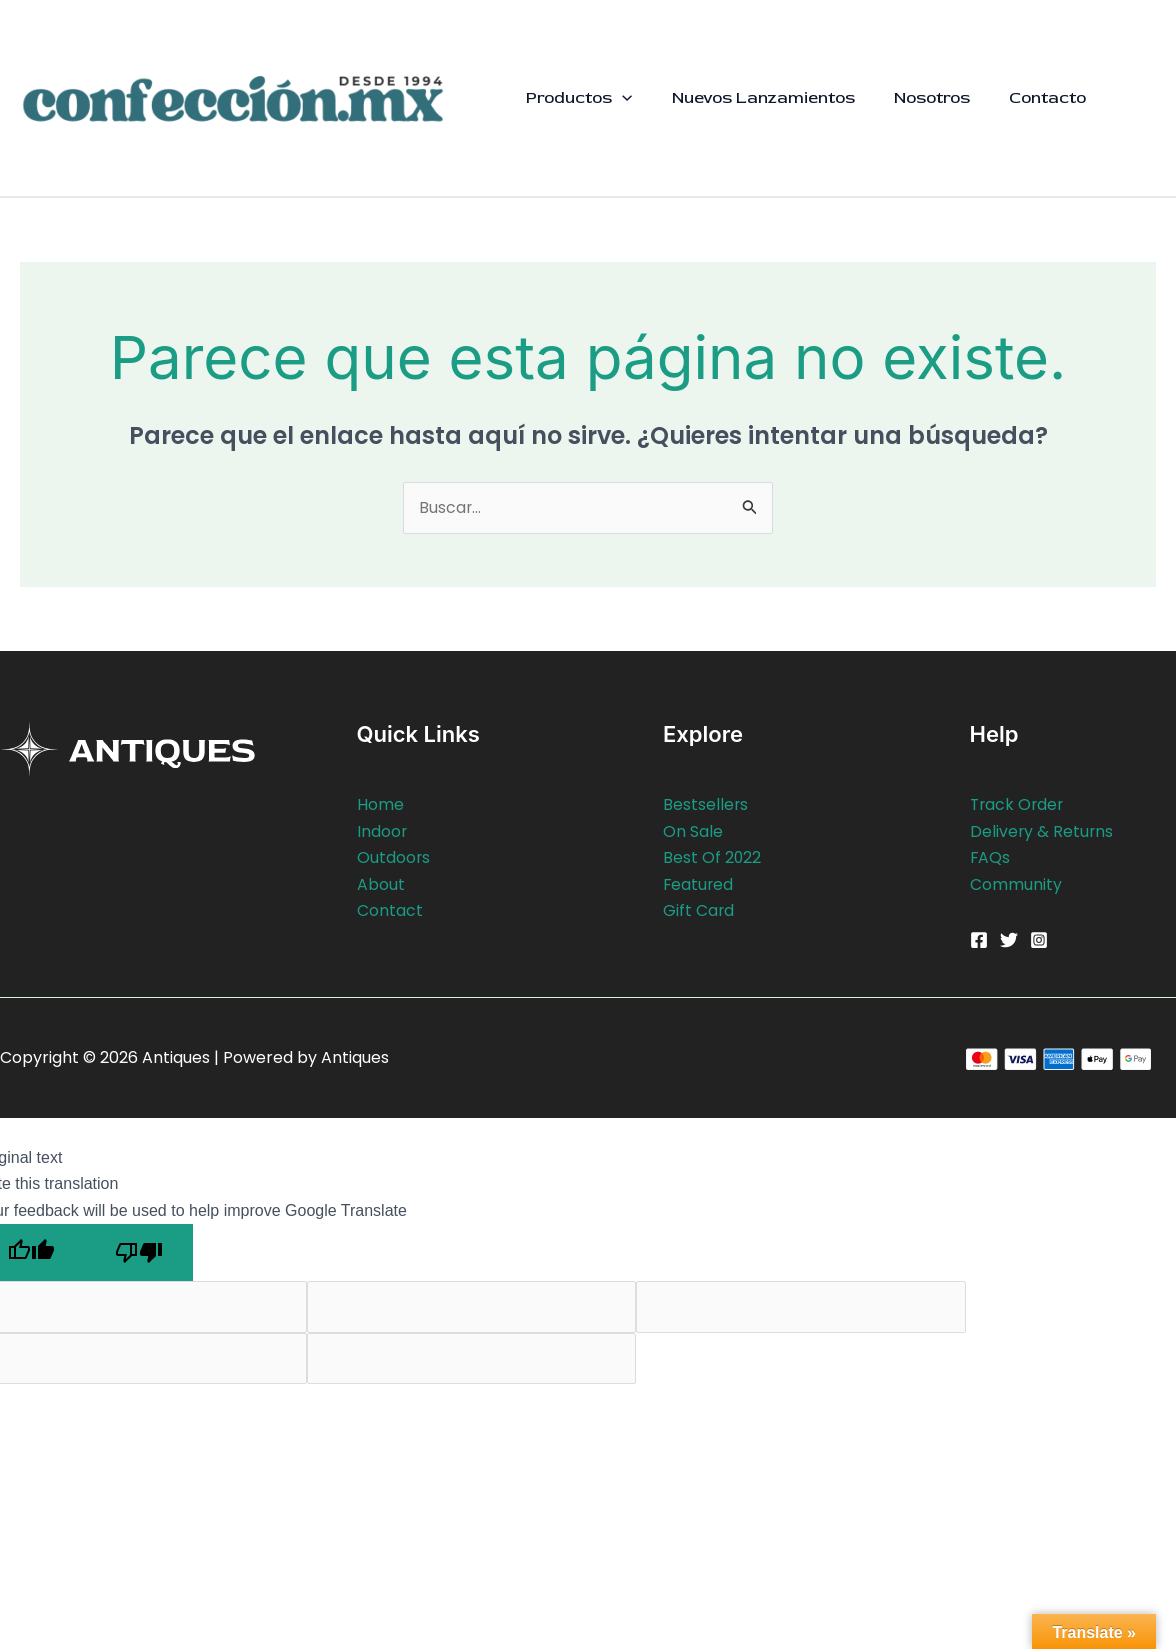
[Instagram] (1039, 940)
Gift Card (699, 910)
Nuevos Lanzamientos (755, 97)
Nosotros (919, 97)
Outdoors (394, 858)
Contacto (1029, 97)
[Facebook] (979, 940)
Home (380, 805)
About (381, 884)
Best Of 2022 (712, 858)
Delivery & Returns (1042, 831)
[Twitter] (1009, 940)
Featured (699, 884)
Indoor (382, 831)
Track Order (1018, 805)
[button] (620, 98)
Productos (577, 98)
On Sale (693, 831)
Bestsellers (706, 805)
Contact (390, 910)
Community (1016, 884)
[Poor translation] (139, 1252)
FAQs (990, 858)
